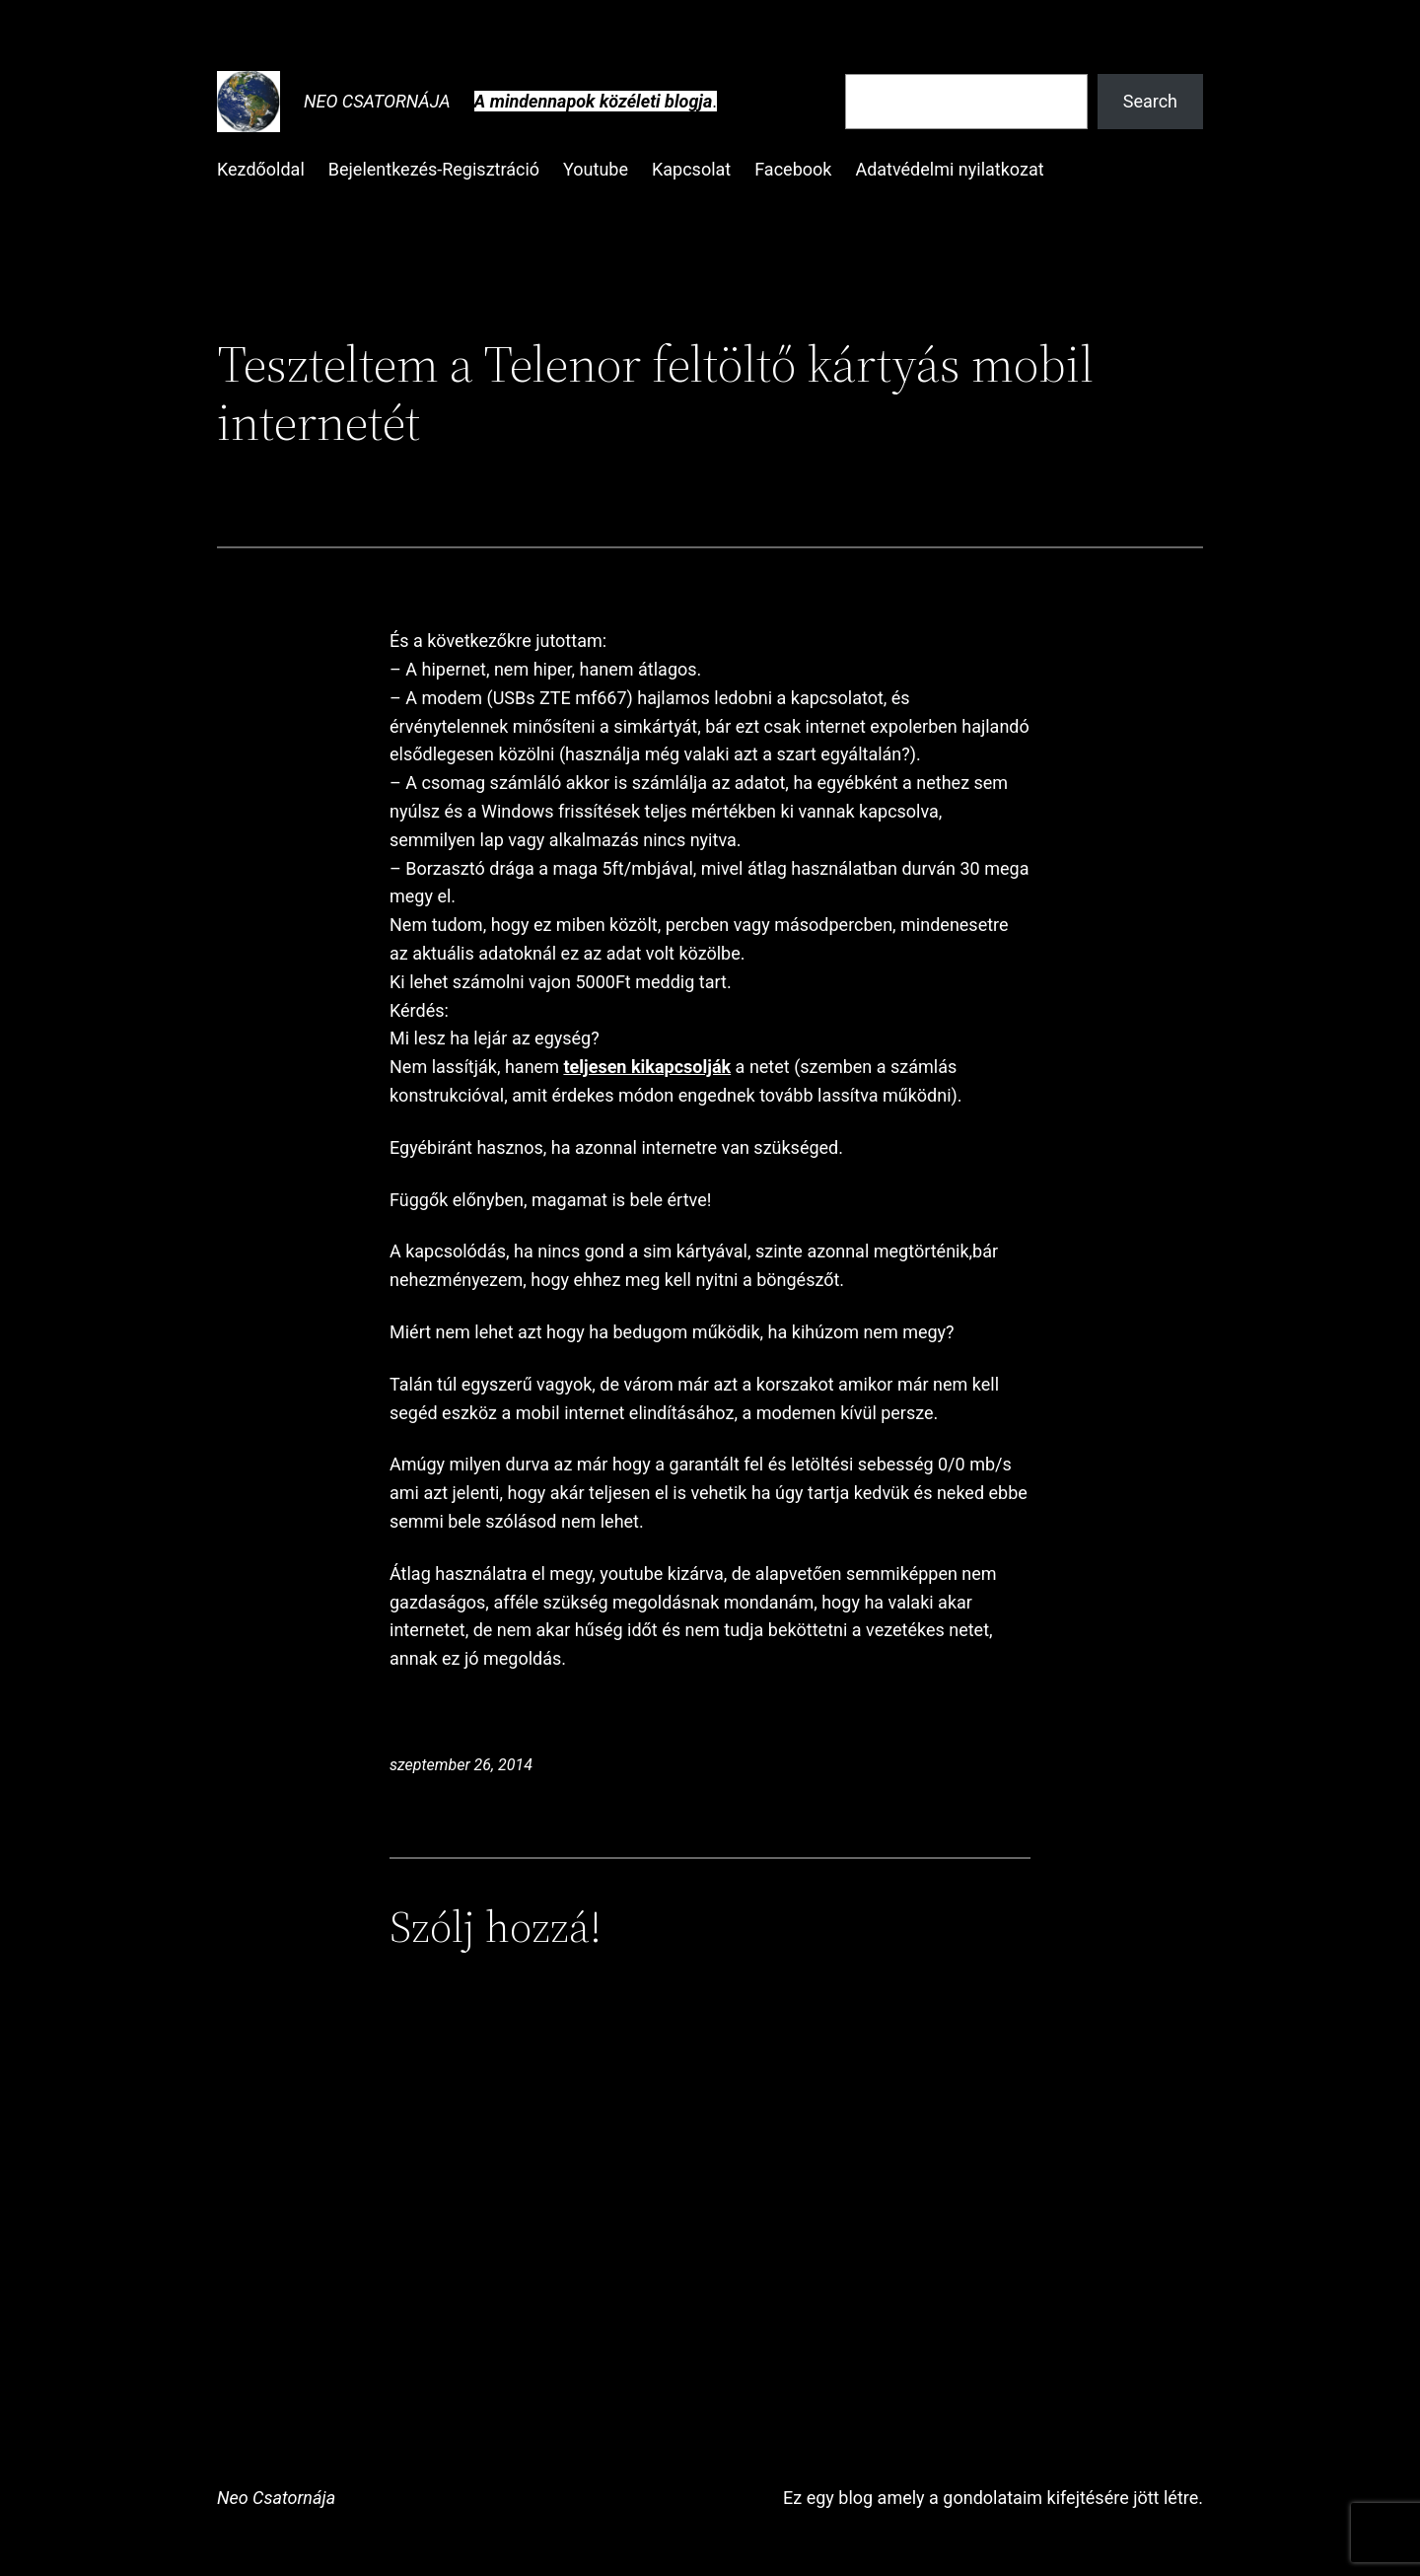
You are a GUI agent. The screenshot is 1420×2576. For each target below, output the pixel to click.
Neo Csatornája (377, 101)
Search (1150, 101)
